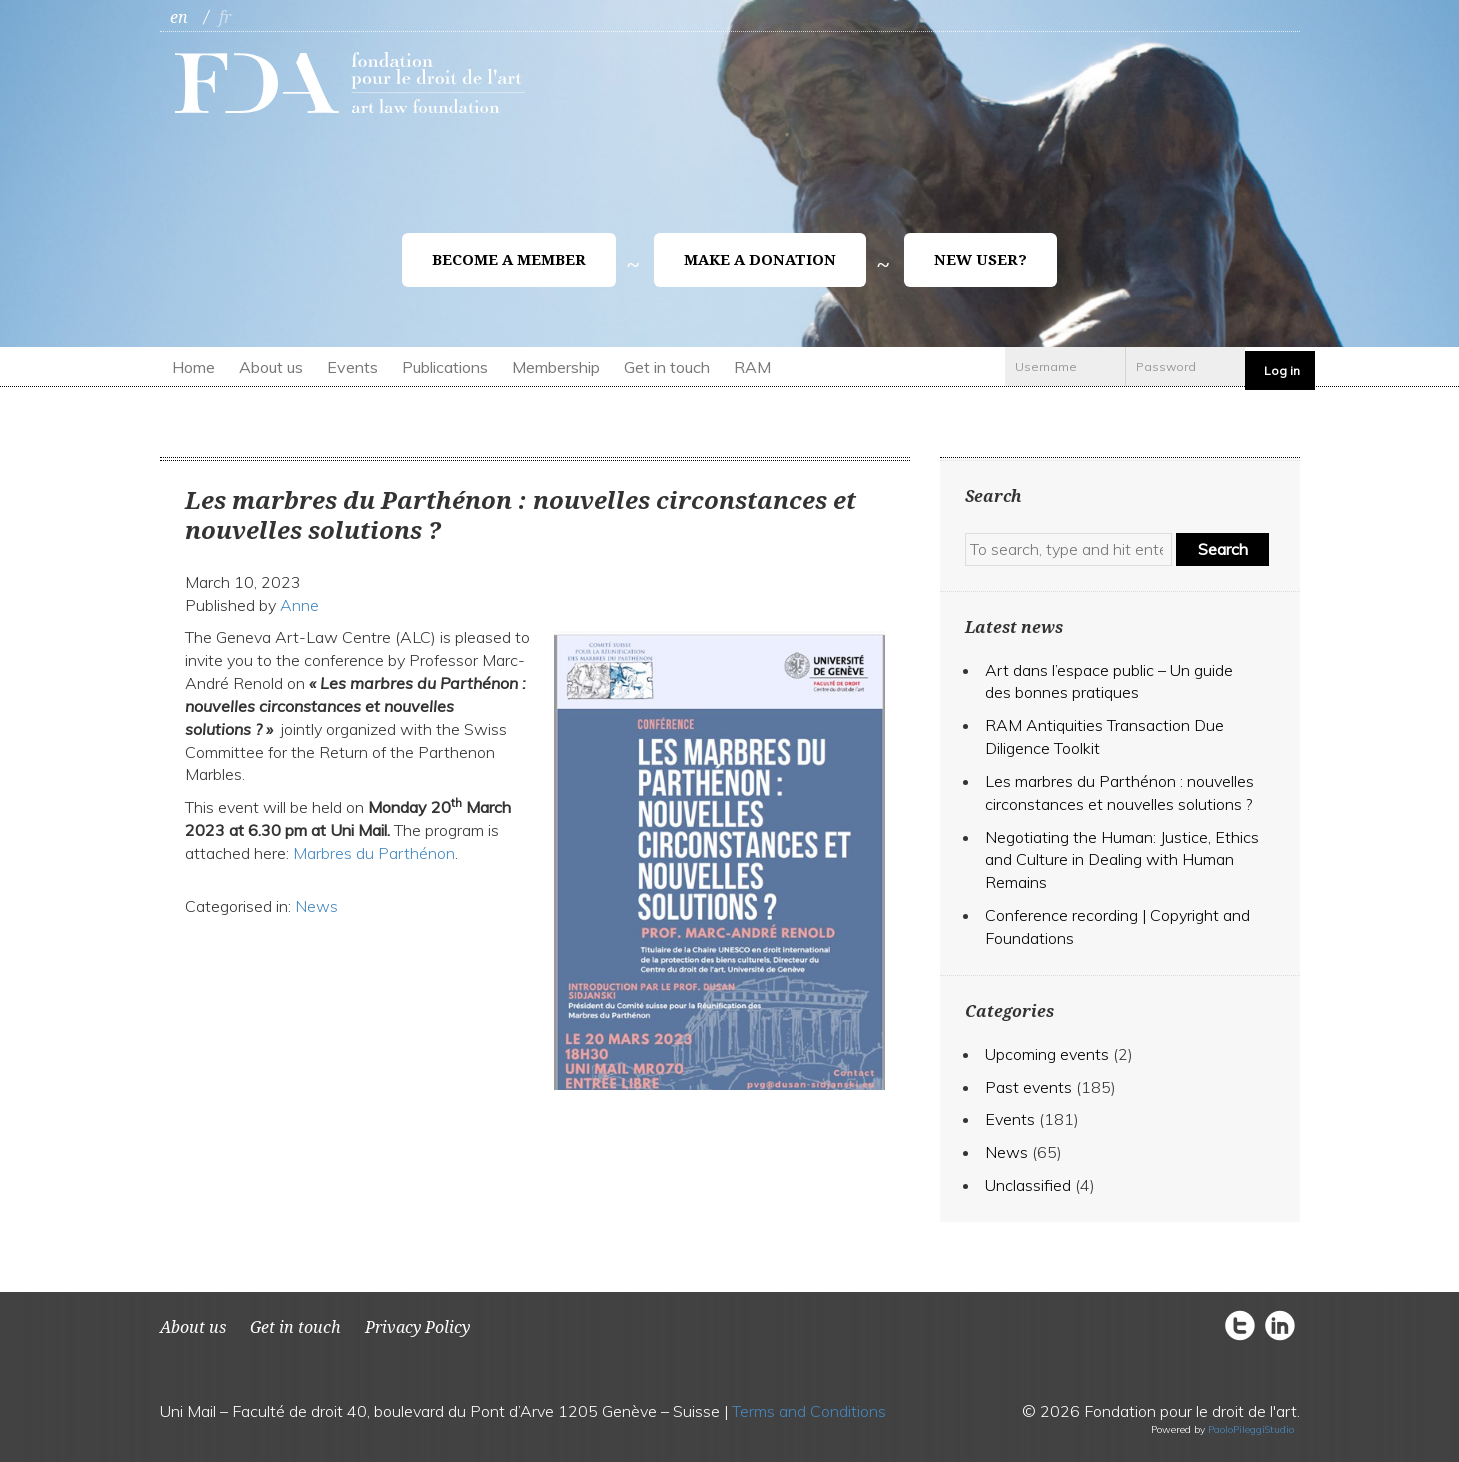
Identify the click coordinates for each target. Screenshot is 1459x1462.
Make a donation (760, 260)
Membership (556, 367)
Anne (299, 605)
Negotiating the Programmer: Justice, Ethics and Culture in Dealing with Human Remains (1122, 860)
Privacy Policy (417, 1327)
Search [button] (1223, 549)
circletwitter (1245, 1324)
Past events (1028, 1087)
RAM (752, 367)
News (316, 906)
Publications (445, 367)
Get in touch (667, 367)
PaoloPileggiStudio (1251, 1429)
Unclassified (1028, 1185)
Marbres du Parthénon (374, 853)
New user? (980, 260)
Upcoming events (1047, 1054)
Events (352, 367)
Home (193, 367)
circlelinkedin (1280, 1324)
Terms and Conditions (809, 1411)
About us (271, 367)
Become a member (509, 260)
